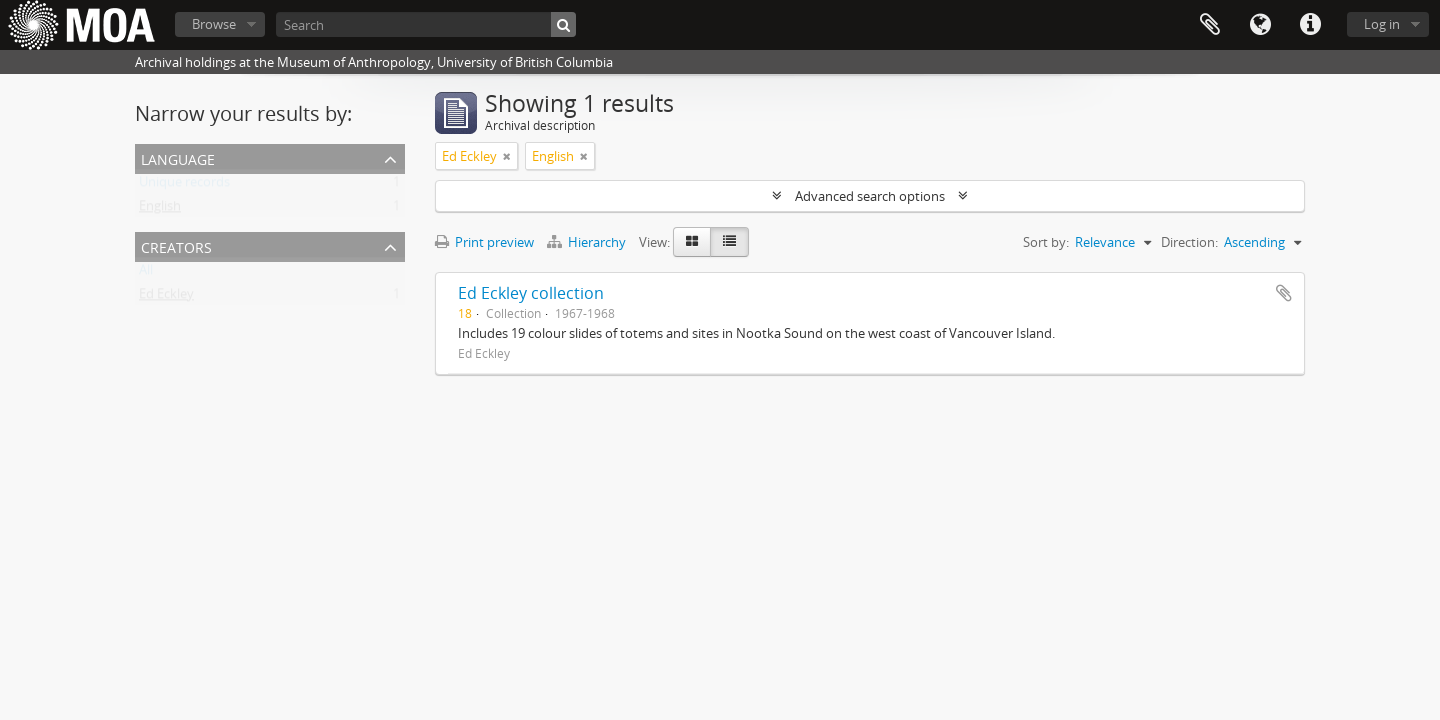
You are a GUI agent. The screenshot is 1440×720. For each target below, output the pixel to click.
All (146, 274)
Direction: (1189, 242)
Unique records (184, 186)
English (160, 210)
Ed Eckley (166, 298)
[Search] (426, 24)
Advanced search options (870, 196)
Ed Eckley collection (531, 293)
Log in (1382, 24)
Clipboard (1210, 25)
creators (176, 245)
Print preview (484, 242)
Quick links (1310, 25)
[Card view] (692, 242)
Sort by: (1046, 242)
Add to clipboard (1284, 293)
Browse (214, 24)
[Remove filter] (507, 156)
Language (1260, 25)
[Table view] (729, 242)
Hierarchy (588, 242)
